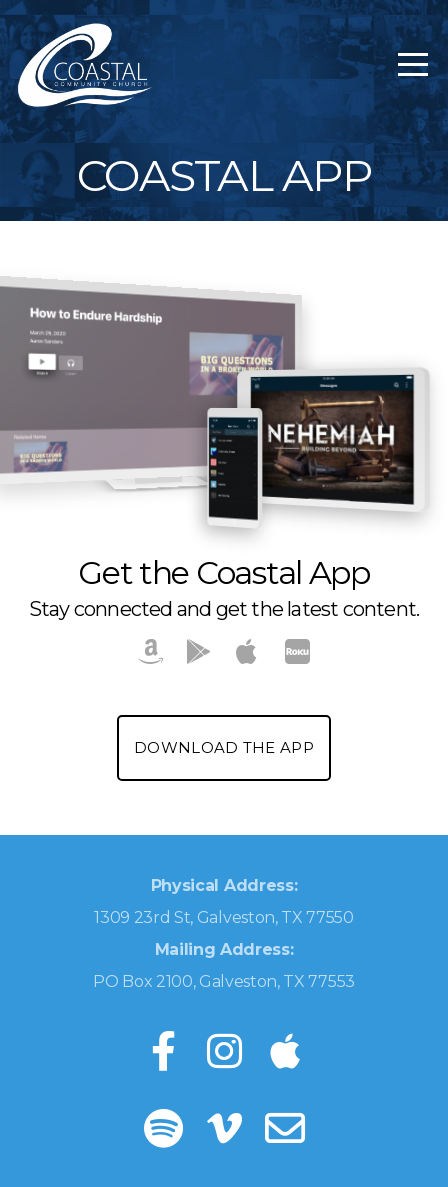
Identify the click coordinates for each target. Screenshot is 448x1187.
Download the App (224, 747)
